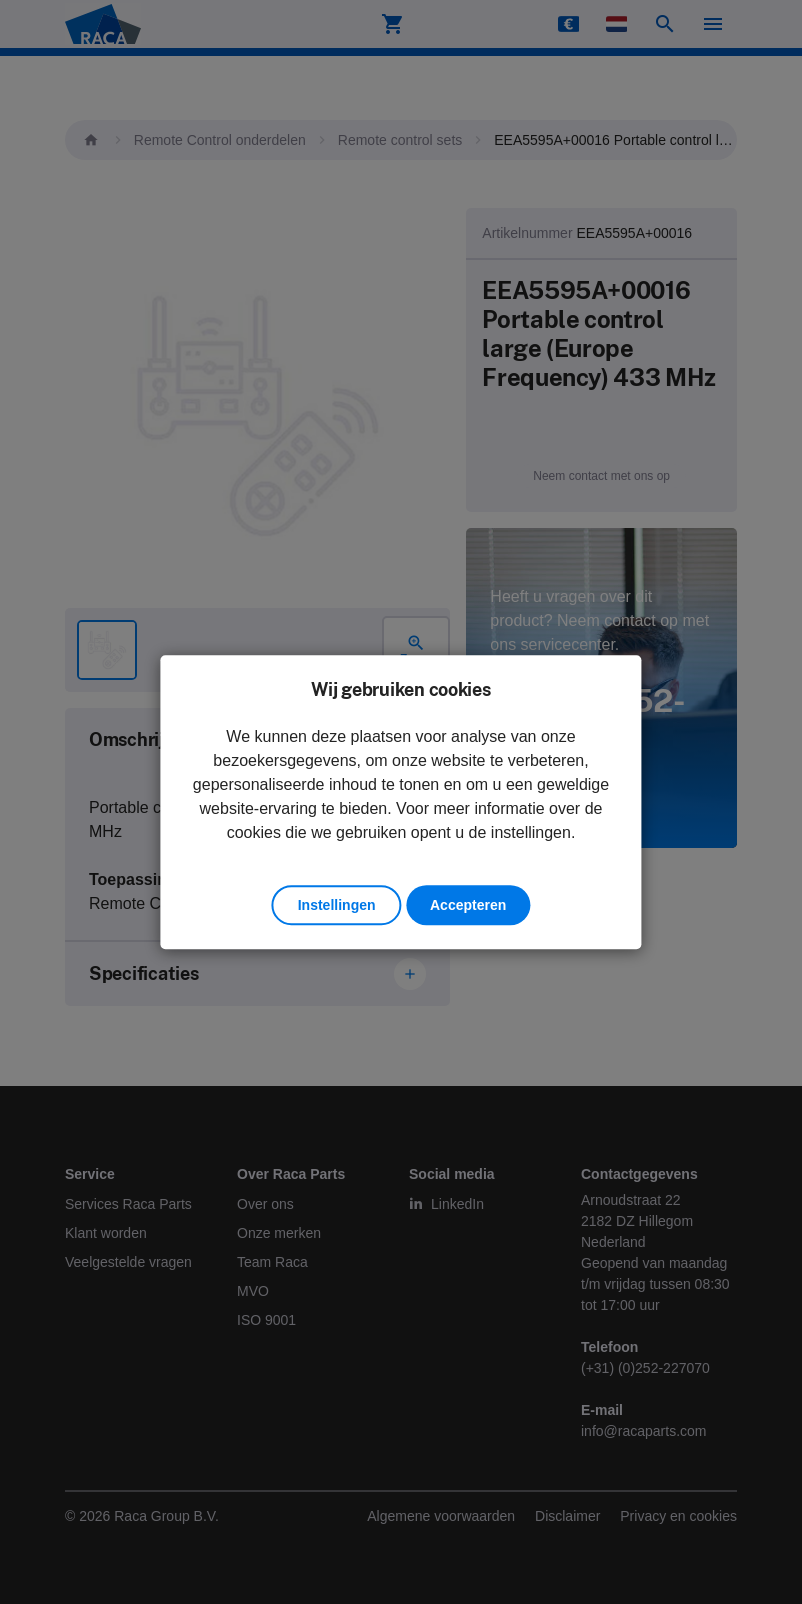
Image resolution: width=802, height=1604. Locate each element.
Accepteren (468, 905)
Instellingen (337, 905)
